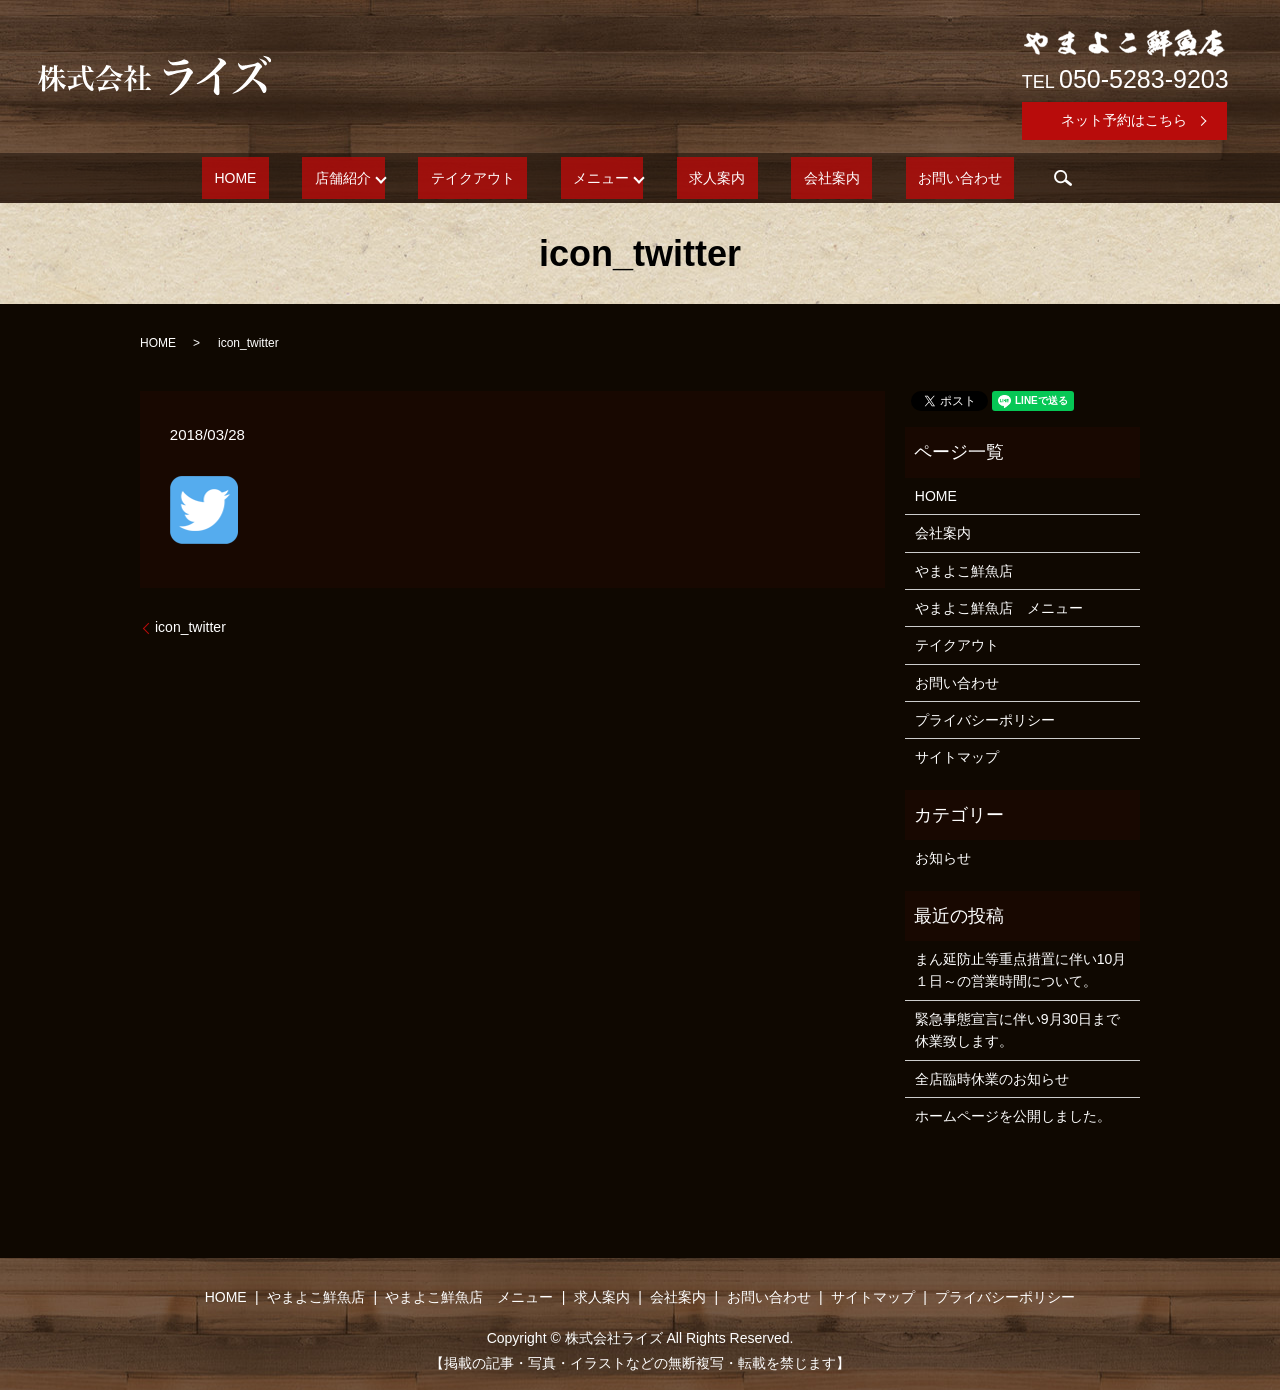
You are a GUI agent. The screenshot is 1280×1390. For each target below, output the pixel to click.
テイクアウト (498, 178)
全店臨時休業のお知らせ (992, 1079)
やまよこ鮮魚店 (964, 571)
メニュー (601, 178)
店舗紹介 (380, 178)
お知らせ (943, 858)
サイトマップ (957, 757)
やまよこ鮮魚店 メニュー (999, 608)
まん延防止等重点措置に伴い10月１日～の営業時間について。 (1021, 970)
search (989, 178)
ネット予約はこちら (1124, 120)
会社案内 (794, 178)
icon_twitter (190, 627)
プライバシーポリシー (985, 720)
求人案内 (705, 178)
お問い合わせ (898, 178)
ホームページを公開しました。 (1013, 1116)
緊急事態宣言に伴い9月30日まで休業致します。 (1017, 1030)
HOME (297, 178)
